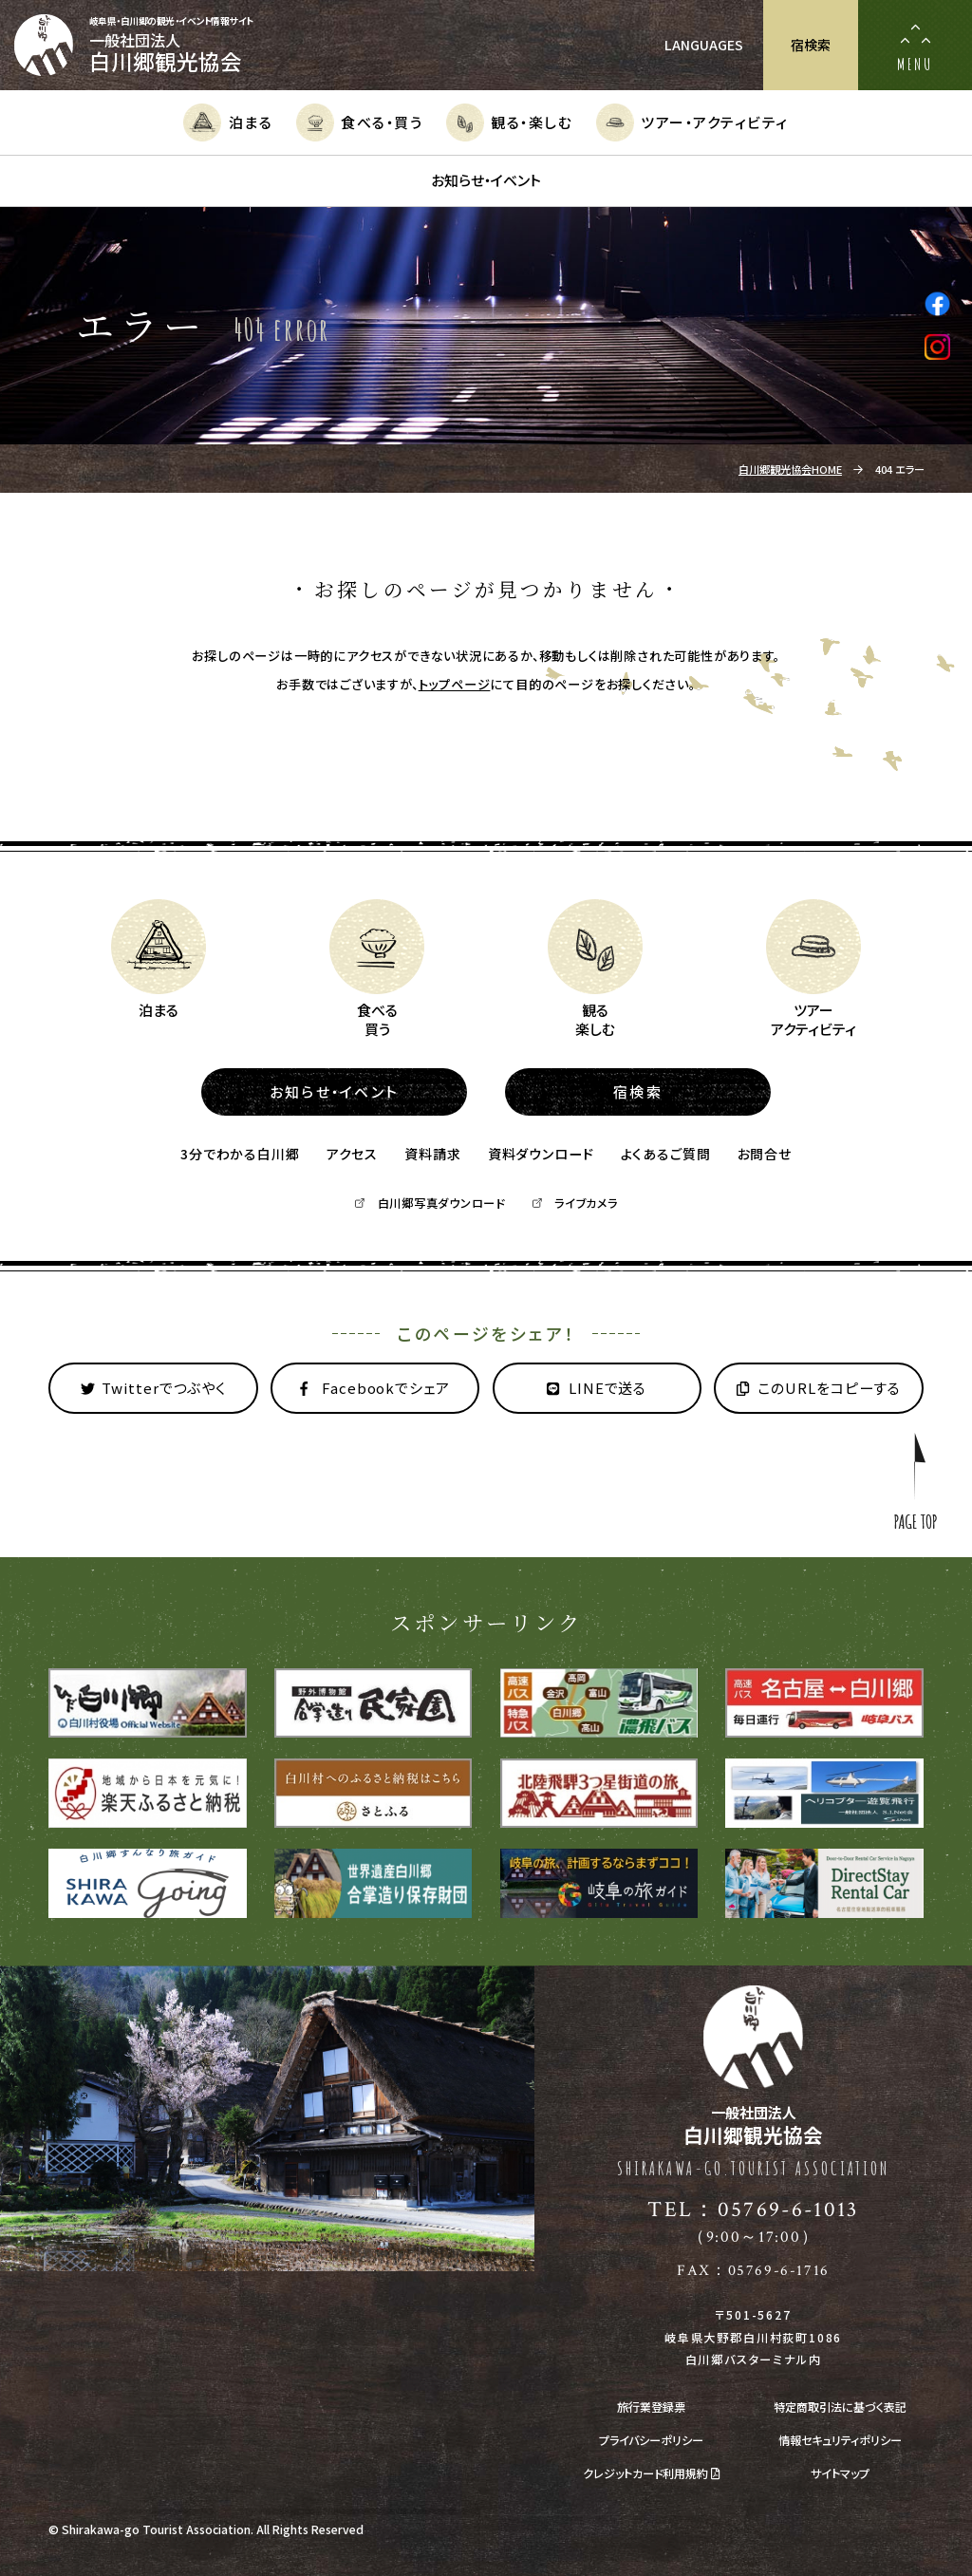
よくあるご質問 (666, 1153)
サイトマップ (840, 2473)
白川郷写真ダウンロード (429, 1203)
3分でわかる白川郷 (240, 1153)
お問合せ (765, 1153)
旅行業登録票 (651, 2407)
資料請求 (432, 1153)
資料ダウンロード (541, 1153)
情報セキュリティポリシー (840, 2440)
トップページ (455, 684)
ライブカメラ (575, 1203)
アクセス (352, 1153)
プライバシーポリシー (651, 2440)
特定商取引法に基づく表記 (840, 2407)
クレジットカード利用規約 (651, 2473)
